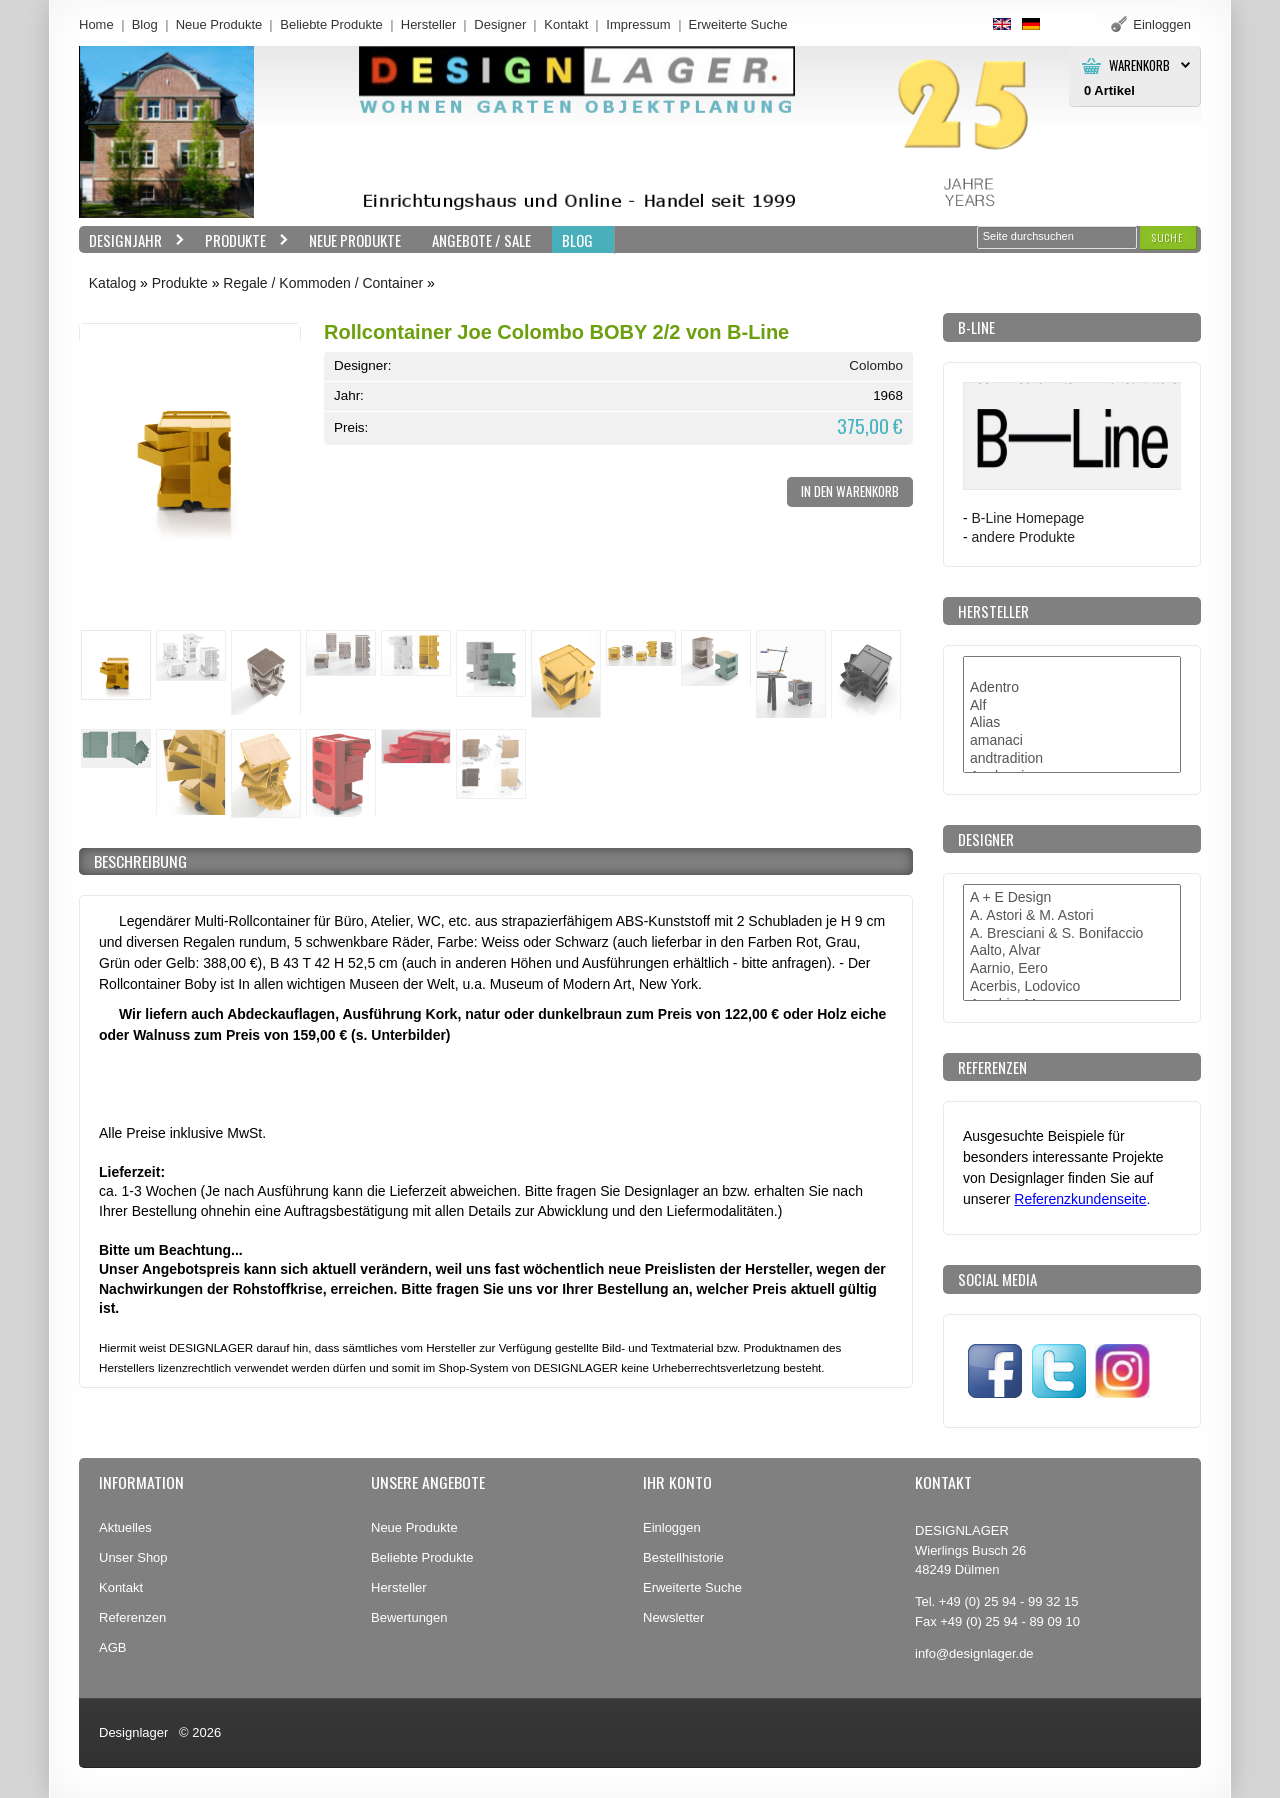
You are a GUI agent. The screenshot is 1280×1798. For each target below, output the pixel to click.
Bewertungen (409, 1617)
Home (96, 24)
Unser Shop (133, 1557)
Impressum (638, 24)
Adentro (1072, 688)
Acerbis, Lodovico (1072, 987)
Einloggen (672, 1527)
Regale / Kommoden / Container (323, 283)
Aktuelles (125, 1527)
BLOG (577, 240)
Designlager (133, 1732)
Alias (1072, 723)
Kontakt (566, 24)
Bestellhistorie (683, 1557)
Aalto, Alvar (1072, 951)
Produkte (242, 240)
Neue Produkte (219, 24)
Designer (500, 24)
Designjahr (132, 240)
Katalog (112, 283)
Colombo (876, 365)
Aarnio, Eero (1072, 969)
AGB (112, 1647)
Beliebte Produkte (331, 24)
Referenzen (132, 1617)
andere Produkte (1023, 537)
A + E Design (1072, 898)
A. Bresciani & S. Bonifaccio (1072, 934)
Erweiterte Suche (692, 1587)
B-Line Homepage (1028, 518)
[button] (1168, 237)
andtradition (1072, 759)
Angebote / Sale (481, 240)
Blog (145, 24)
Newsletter (673, 1617)
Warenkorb (1139, 65)
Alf (1072, 706)
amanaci (1072, 741)
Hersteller (429, 24)
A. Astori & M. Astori (1072, 916)
